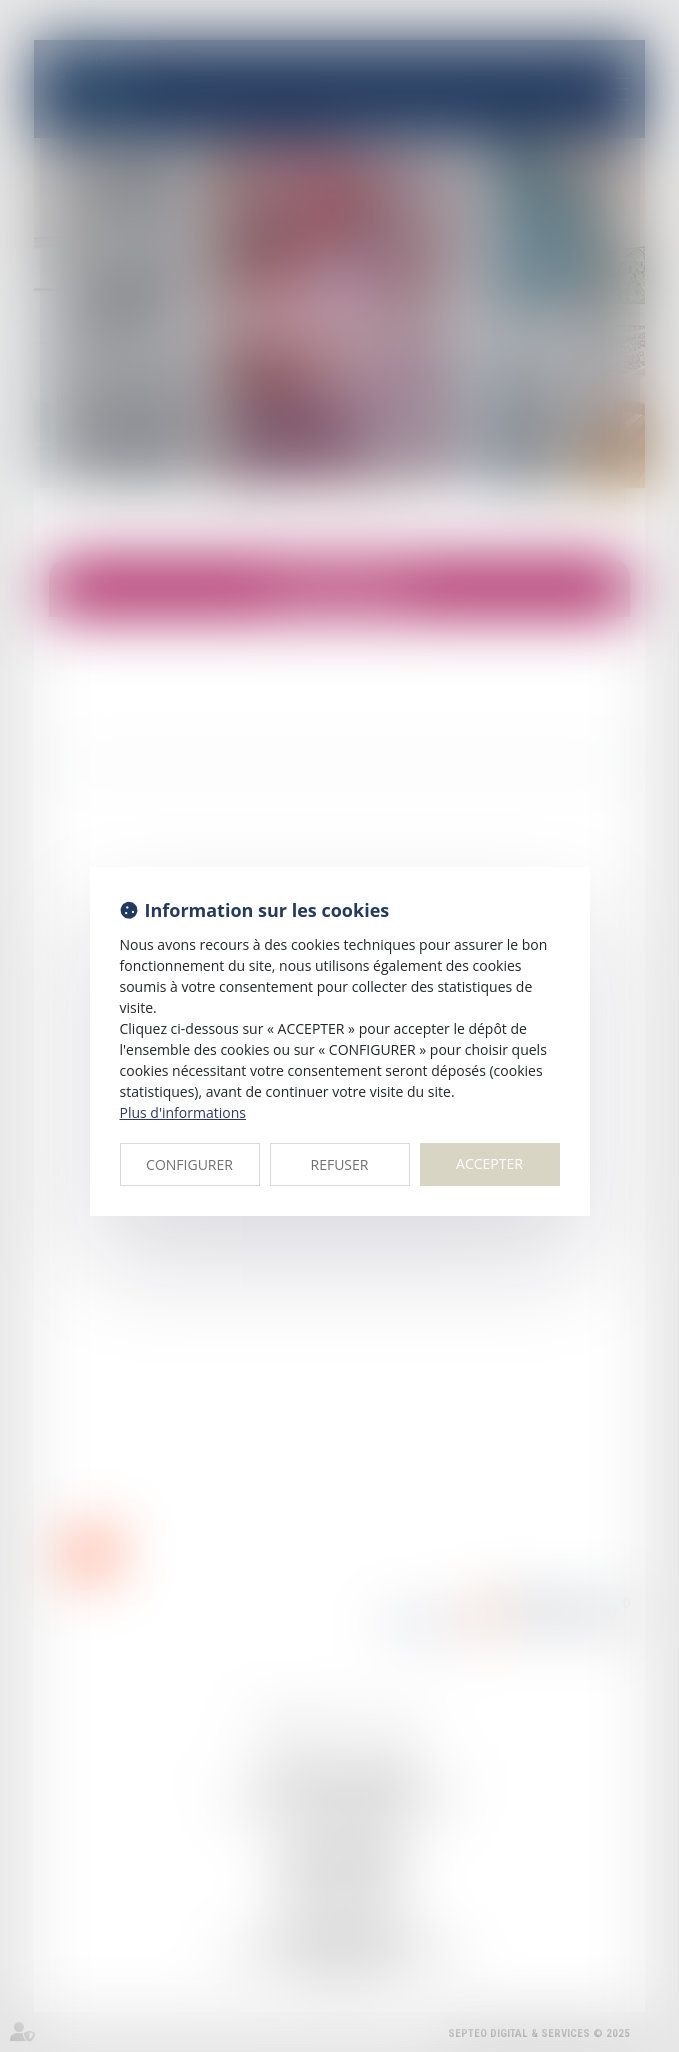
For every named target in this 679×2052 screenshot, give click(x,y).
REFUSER (340, 1164)
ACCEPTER (489, 1163)
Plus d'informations (183, 1112)
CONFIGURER (189, 1164)
